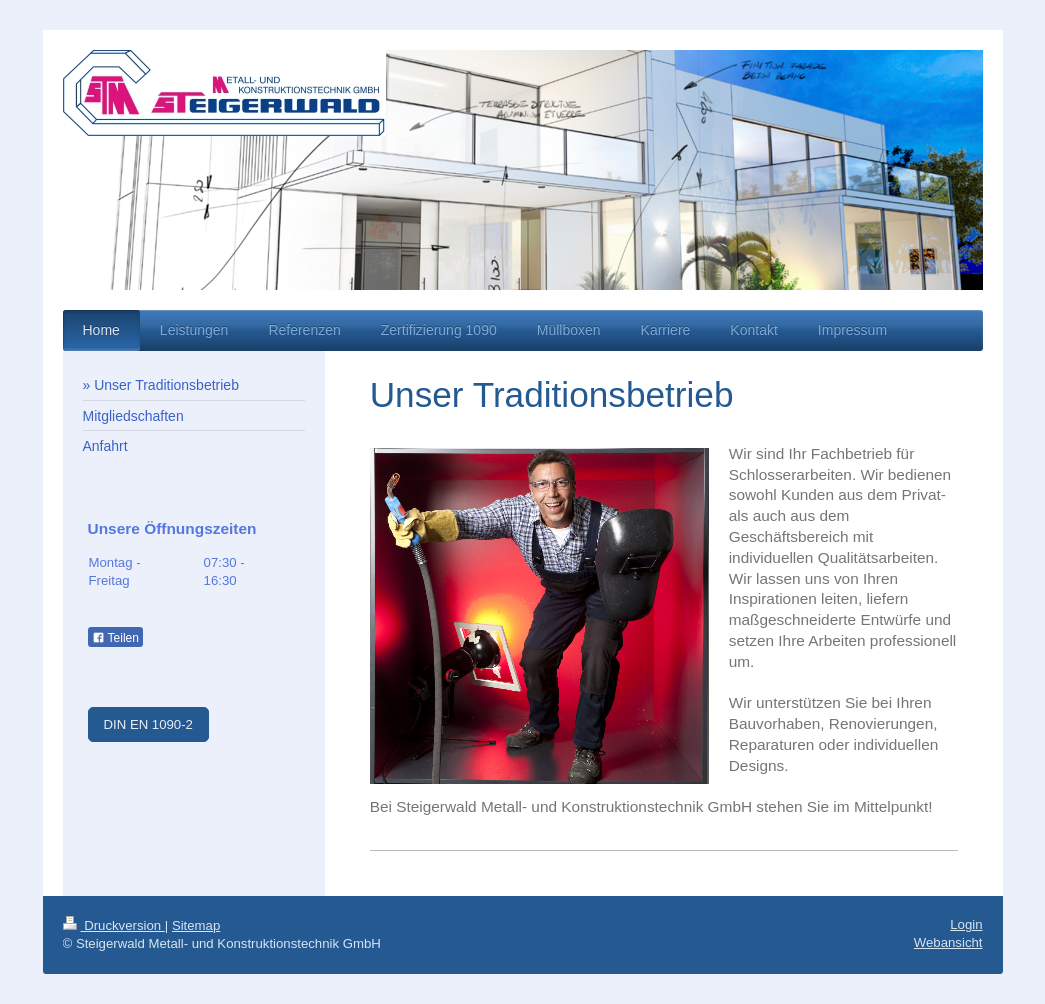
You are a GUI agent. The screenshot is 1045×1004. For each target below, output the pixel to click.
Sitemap (196, 925)
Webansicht (948, 942)
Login (966, 924)
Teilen (115, 638)
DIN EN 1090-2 (148, 724)
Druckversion (114, 925)
